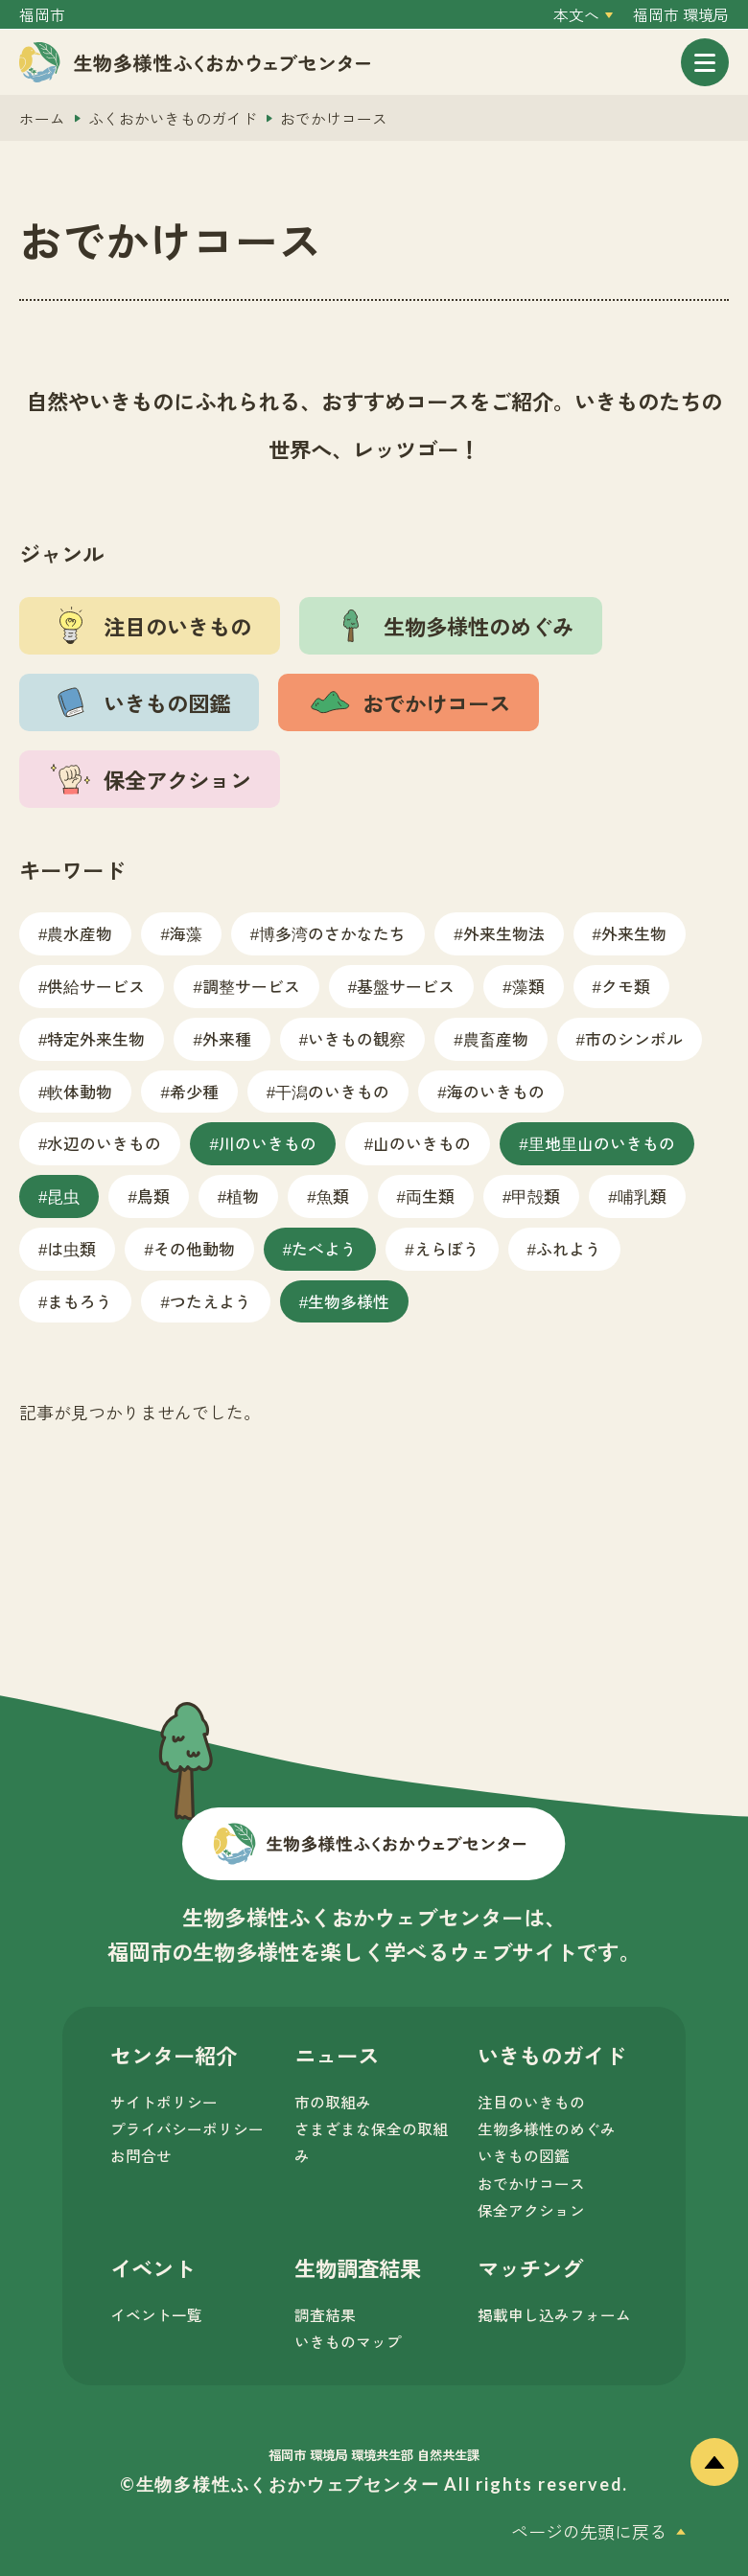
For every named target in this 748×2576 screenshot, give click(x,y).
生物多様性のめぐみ (547, 2129)
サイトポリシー (164, 2102)
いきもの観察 (357, 1038)
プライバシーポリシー (187, 2129)
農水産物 (79, 933)
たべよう (324, 1248)
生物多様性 (348, 1301)
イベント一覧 (156, 2315)
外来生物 (633, 933)
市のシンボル (634, 1038)
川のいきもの (267, 1143)
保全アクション (531, 2210)
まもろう (79, 1301)
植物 (242, 1196)
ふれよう (568, 1248)
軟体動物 (79, 1091)
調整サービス (251, 986)
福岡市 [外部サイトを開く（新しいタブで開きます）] (42, 15)
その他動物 (194, 1248)
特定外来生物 (96, 1038)
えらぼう (446, 1248)
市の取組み (332, 2102)
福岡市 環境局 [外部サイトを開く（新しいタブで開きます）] (681, 15)
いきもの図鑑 (524, 2156)
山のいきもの (422, 1143)
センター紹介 (173, 2054)
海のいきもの (496, 1091)
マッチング (530, 2267)
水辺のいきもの (104, 1143)
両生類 (430, 1196)
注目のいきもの (531, 2102)
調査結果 (325, 2315)
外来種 (226, 1038)
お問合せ (141, 2156)
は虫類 (71, 1248)
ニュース (336, 2054)
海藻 (186, 933)
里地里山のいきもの (601, 1143)
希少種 (194, 1091)
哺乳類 (642, 1196)
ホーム (42, 118)
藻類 (528, 986)
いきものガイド (551, 2054)
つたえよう (210, 1301)
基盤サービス (406, 986)
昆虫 (63, 1196)
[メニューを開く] (705, 62)
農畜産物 (495, 1038)
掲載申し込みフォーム (554, 2315)
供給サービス (96, 986)
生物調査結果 (357, 2267)
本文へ (576, 15)
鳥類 (153, 1196)
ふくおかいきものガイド (172, 118)
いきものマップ (348, 2342)
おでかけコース (531, 2184)
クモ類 (625, 986)
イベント (152, 2267)
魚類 (332, 1196)
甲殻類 (535, 1196)
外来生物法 (504, 933)
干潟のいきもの (332, 1091)
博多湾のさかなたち (332, 933)
